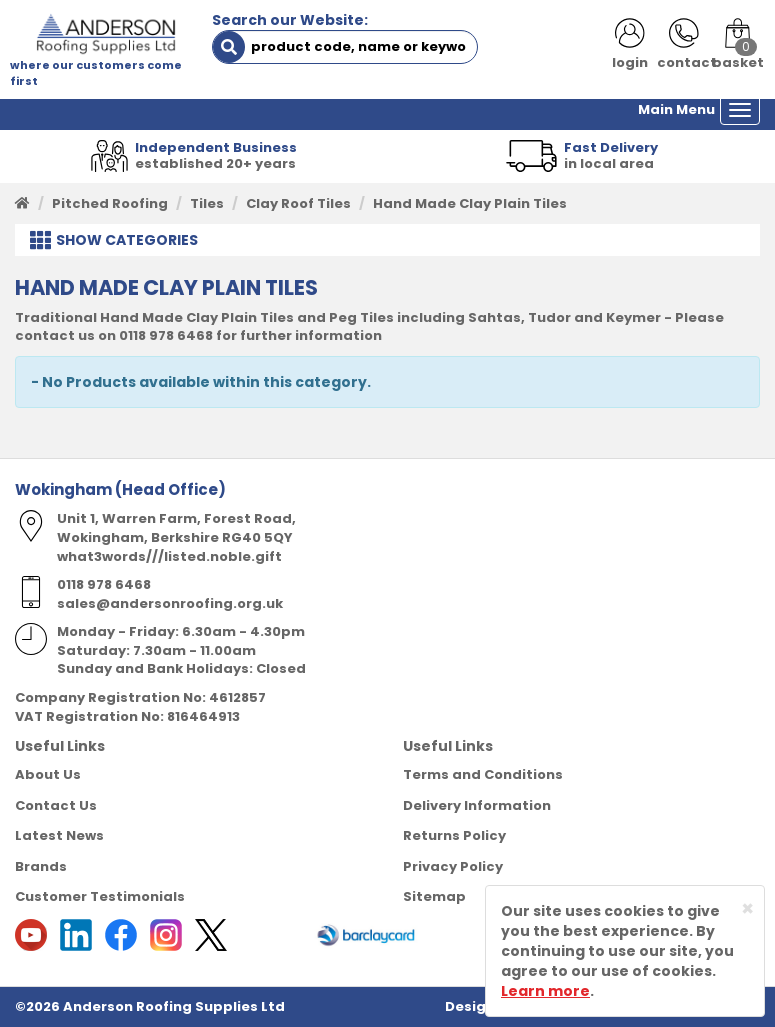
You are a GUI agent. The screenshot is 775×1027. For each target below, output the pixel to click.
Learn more (545, 991)
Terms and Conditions (483, 774)
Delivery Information (477, 805)
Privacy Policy (453, 866)
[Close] (747, 908)
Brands (41, 866)
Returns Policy (454, 835)
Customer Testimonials (100, 896)
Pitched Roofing (110, 203)
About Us (48, 774)
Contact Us (56, 805)
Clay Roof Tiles (298, 203)
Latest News (59, 835)
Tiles (207, 203)
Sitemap (434, 896)
